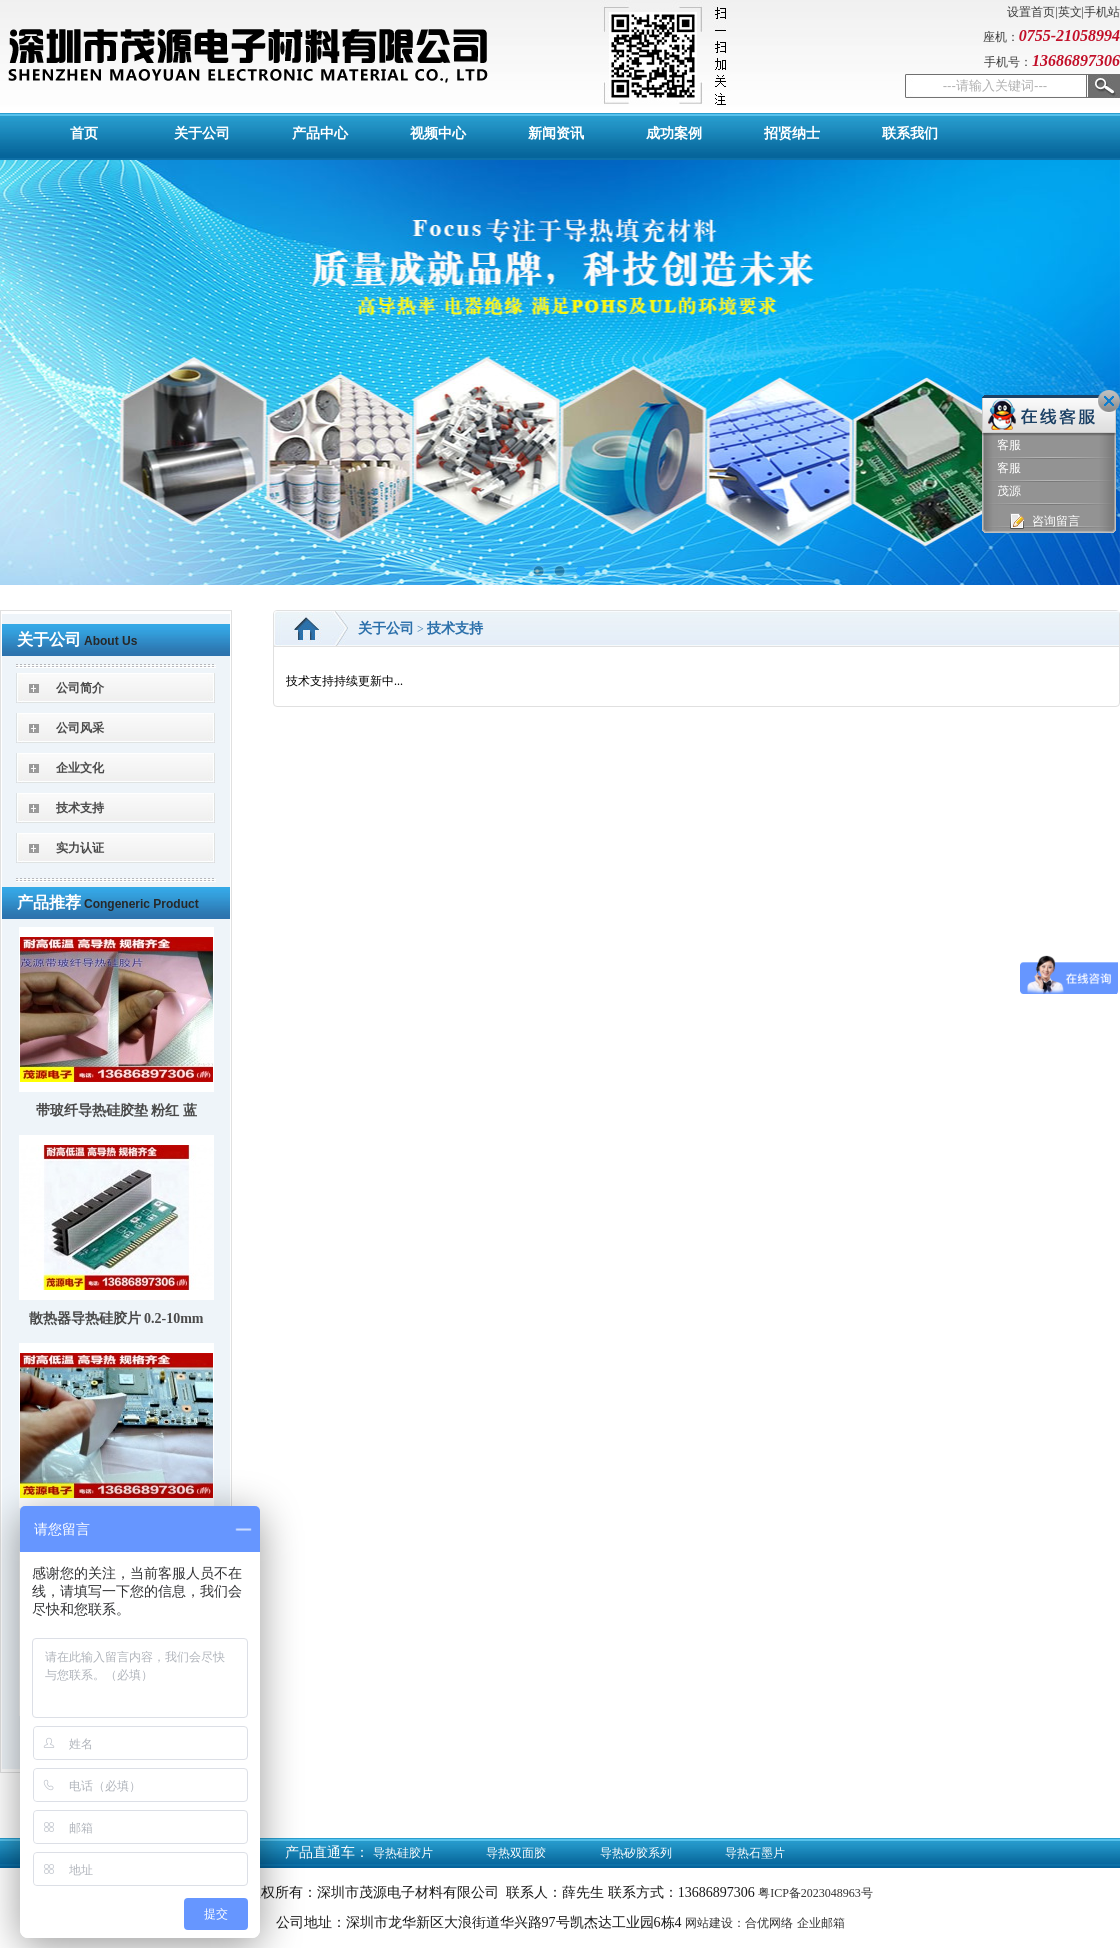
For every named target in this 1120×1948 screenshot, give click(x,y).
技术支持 (80, 808)
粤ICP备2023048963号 (815, 1893)
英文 (1070, 12)
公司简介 (80, 688)
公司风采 (80, 728)
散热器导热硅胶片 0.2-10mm (116, 1318)
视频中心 (438, 133)
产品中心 (320, 133)
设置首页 (1031, 12)
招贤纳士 (792, 133)
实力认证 (80, 848)
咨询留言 (1043, 521)
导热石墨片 (755, 1853)
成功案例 (674, 133)
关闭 (1109, 401)
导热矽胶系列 (636, 1853)
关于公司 (202, 133)
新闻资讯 (556, 133)
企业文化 (80, 768)
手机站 (1102, 12)
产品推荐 (49, 902)
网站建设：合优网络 (739, 1923)
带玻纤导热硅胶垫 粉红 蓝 (116, 1110)
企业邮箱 (821, 1923)
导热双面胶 (516, 1853)
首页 (84, 133)
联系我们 (910, 133)
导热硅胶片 (403, 1853)
